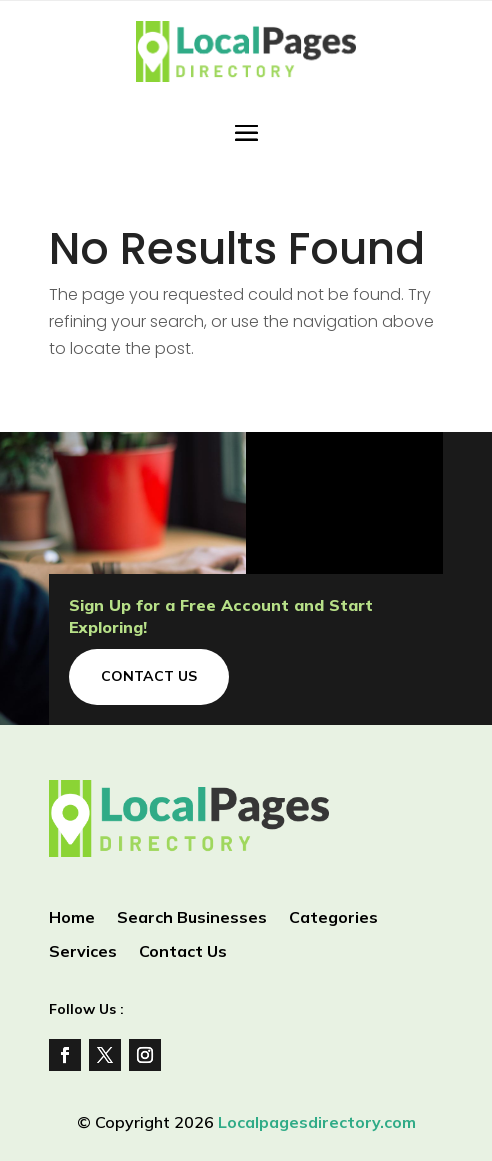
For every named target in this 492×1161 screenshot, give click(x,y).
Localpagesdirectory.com (317, 1122)
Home (72, 918)
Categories (333, 918)
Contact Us (149, 676)
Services (83, 952)
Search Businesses (192, 918)
